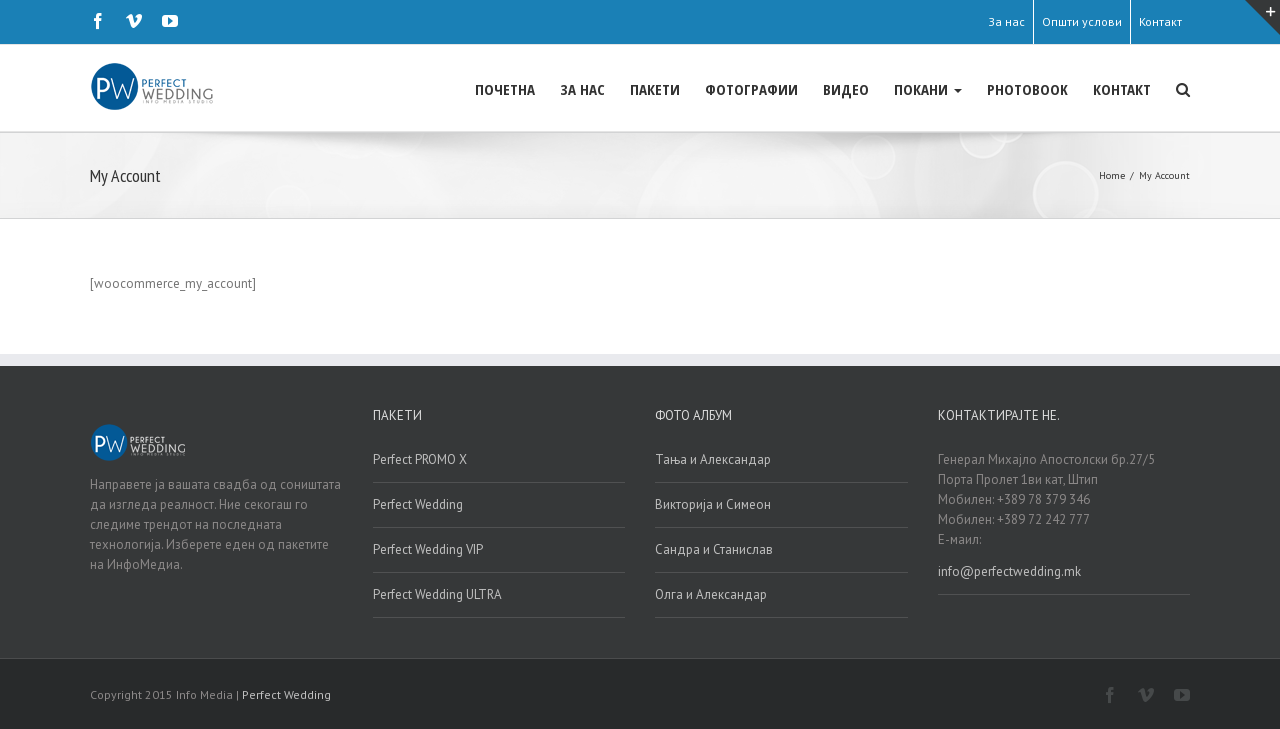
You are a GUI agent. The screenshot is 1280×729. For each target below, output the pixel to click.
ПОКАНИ (928, 89)
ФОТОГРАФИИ (751, 89)
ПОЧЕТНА (505, 89)
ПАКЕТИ (655, 89)
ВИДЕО (846, 89)
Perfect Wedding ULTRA (437, 593)
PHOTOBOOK (1027, 89)
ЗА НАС (582, 89)
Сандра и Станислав (714, 548)
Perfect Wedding (418, 503)
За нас (1006, 21)
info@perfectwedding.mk (1009, 570)
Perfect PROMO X (420, 458)
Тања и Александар (713, 458)
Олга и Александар (711, 593)
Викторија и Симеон (713, 503)
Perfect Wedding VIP (428, 548)
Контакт (1160, 21)
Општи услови (1082, 21)
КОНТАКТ (1122, 89)
